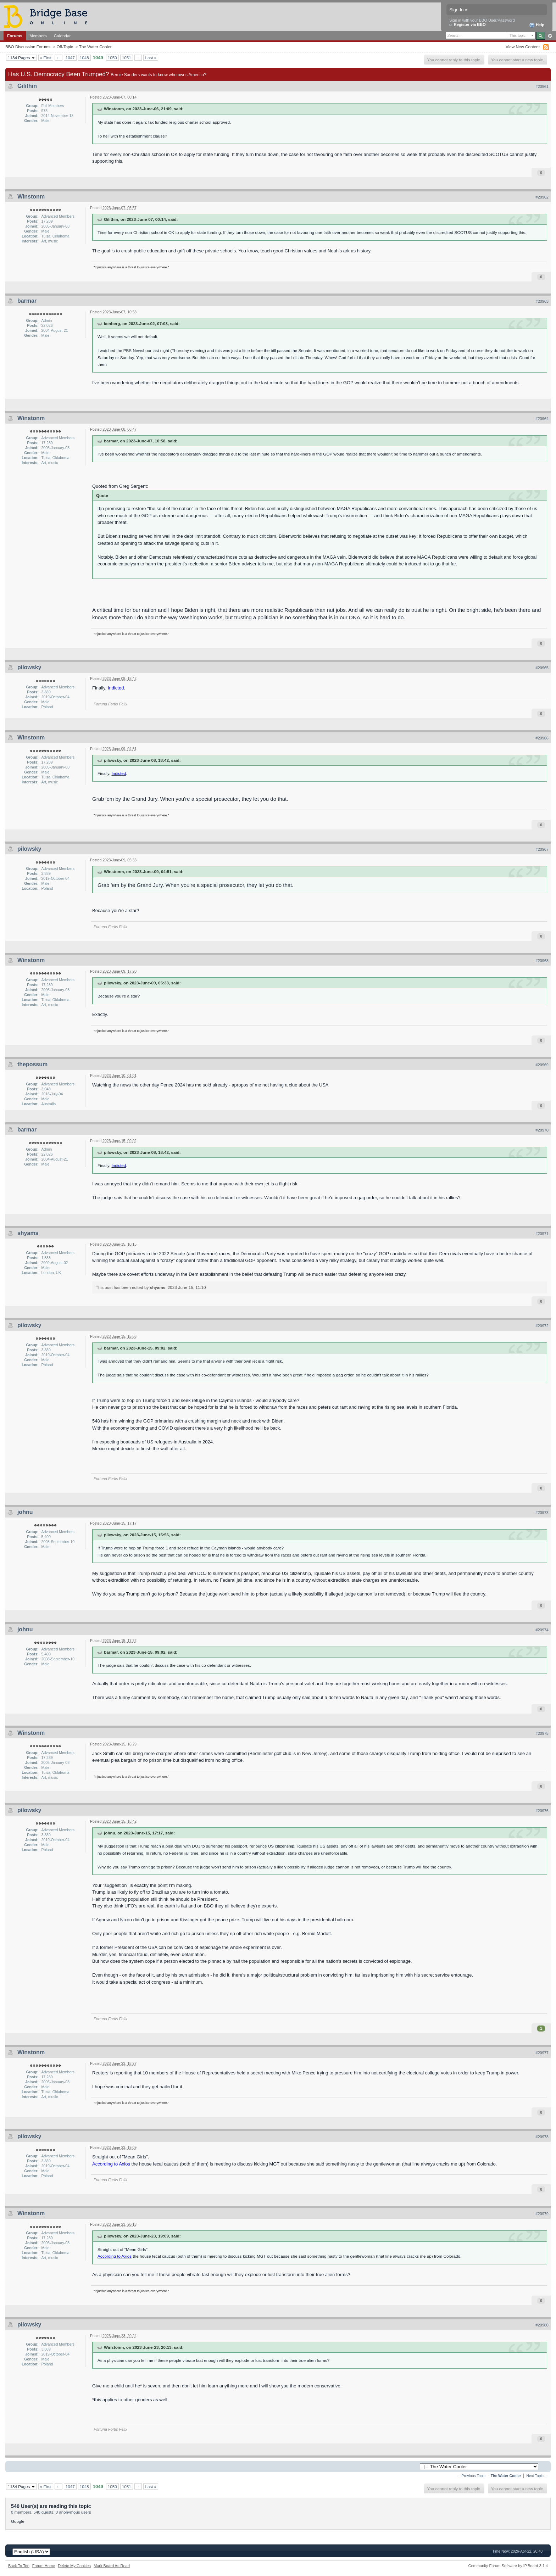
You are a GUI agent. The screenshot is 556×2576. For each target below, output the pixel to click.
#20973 (542, 1512)
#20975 (542, 1733)
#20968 (542, 961)
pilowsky (29, 667)
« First (45, 57)
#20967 (542, 849)
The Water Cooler (95, 46)
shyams (28, 1233)
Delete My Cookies (74, 2566)
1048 (84, 57)
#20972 (542, 1326)
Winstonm (31, 197)
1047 (70, 57)
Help (536, 25)
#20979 (542, 2214)
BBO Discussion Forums (27, 46)
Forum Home (43, 2566)
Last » (150, 57)
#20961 (542, 86)
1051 (126, 57)
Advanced (549, 35)
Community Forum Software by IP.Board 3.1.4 (508, 2566)
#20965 (542, 668)
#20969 (542, 1065)
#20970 (542, 1130)
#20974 (542, 1630)
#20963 (542, 301)
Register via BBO (470, 24)
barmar (27, 301)
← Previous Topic (471, 2476)
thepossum (32, 1064)
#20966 (542, 738)
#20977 (542, 2053)
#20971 (542, 1233)
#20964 (542, 419)
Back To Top (18, 2566)
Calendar (62, 35)
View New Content (523, 46)
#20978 (542, 2137)
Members (38, 35)
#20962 (542, 197)
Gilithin (27, 86)
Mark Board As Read (112, 2566)
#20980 (542, 2325)
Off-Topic (64, 46)
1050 (112, 57)
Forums (14, 35)
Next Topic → (537, 2476)
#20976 (542, 1811)
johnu (25, 1512)
